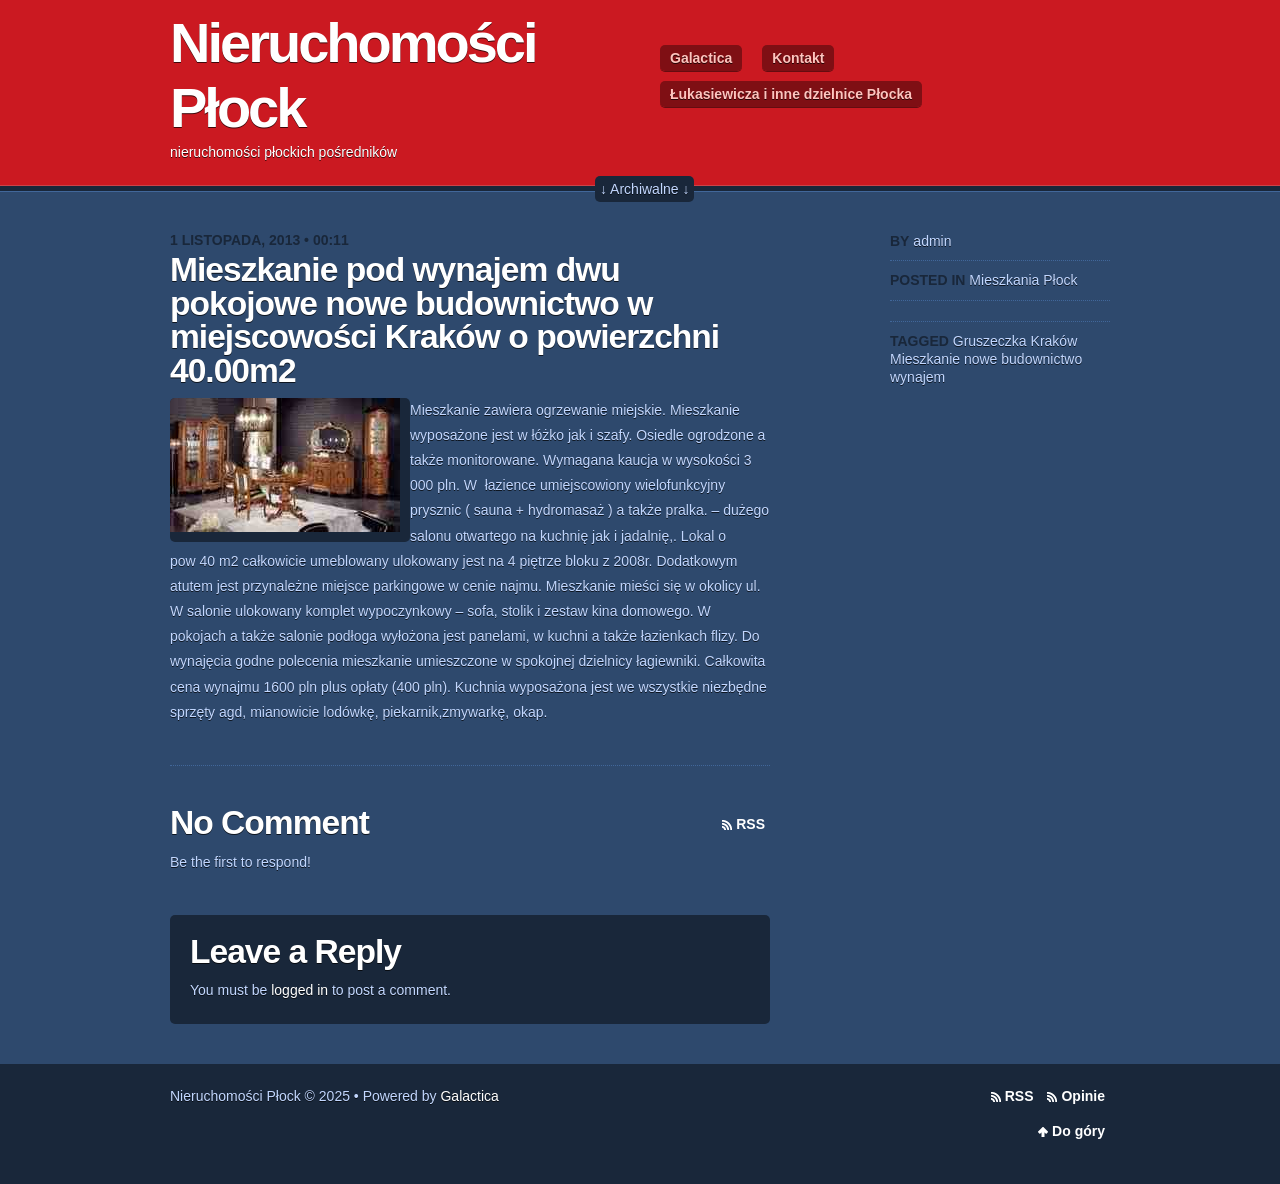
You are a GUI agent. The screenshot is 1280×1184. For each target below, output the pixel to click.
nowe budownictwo (1023, 359)
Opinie (1083, 1096)
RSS (750, 824)
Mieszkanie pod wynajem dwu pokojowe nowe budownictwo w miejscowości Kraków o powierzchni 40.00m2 (444, 320)
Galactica (701, 58)
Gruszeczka (990, 341)
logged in (299, 990)
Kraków (1054, 341)
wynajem (917, 377)
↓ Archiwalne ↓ (644, 189)
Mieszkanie (925, 359)
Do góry (1078, 1131)
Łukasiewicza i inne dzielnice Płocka (791, 94)
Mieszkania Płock (1023, 280)
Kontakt (798, 58)
